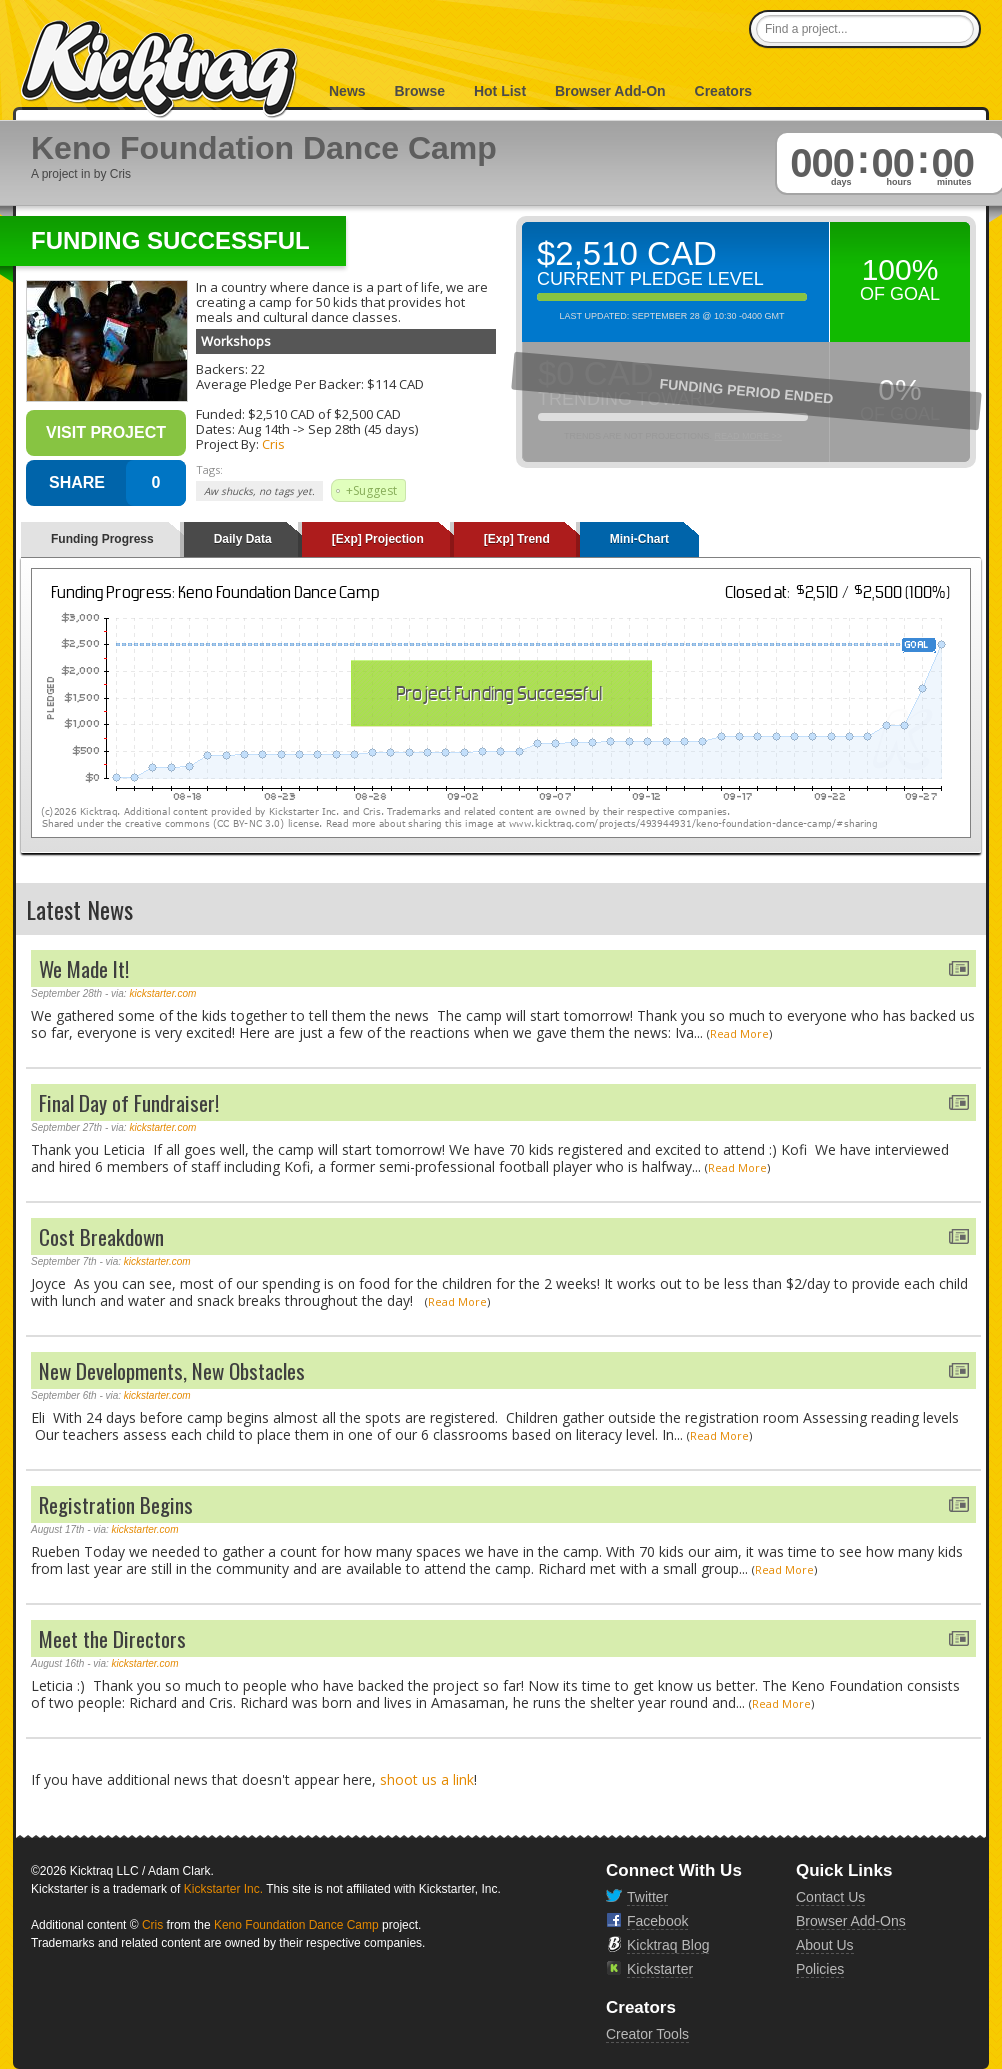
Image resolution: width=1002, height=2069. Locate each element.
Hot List (500, 91)
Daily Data (243, 539)
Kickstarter (660, 1969)
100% (900, 269)
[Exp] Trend (517, 539)
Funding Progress (102, 539)
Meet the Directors (112, 1638)
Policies (820, 1969)
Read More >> (748, 436)
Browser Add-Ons (851, 1921)
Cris (273, 444)
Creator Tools (647, 2034)
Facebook (657, 1921)
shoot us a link (427, 1779)
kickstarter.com (162, 993)
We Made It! (84, 968)
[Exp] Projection (378, 539)
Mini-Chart (639, 539)
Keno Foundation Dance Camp (296, 1925)
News (347, 91)
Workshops (236, 341)
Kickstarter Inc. (223, 1889)
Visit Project (106, 432)
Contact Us (830, 1897)
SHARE (77, 482)
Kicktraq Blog (668, 1945)
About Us (825, 1945)
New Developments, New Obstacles (172, 1370)
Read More (739, 1033)
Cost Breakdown (101, 1236)
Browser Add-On (610, 91)
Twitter (647, 1897)
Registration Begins (116, 1504)
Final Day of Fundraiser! (129, 1102)
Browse (419, 91)
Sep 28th (334, 429)
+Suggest (371, 490)
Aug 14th (264, 429)
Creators (724, 91)
